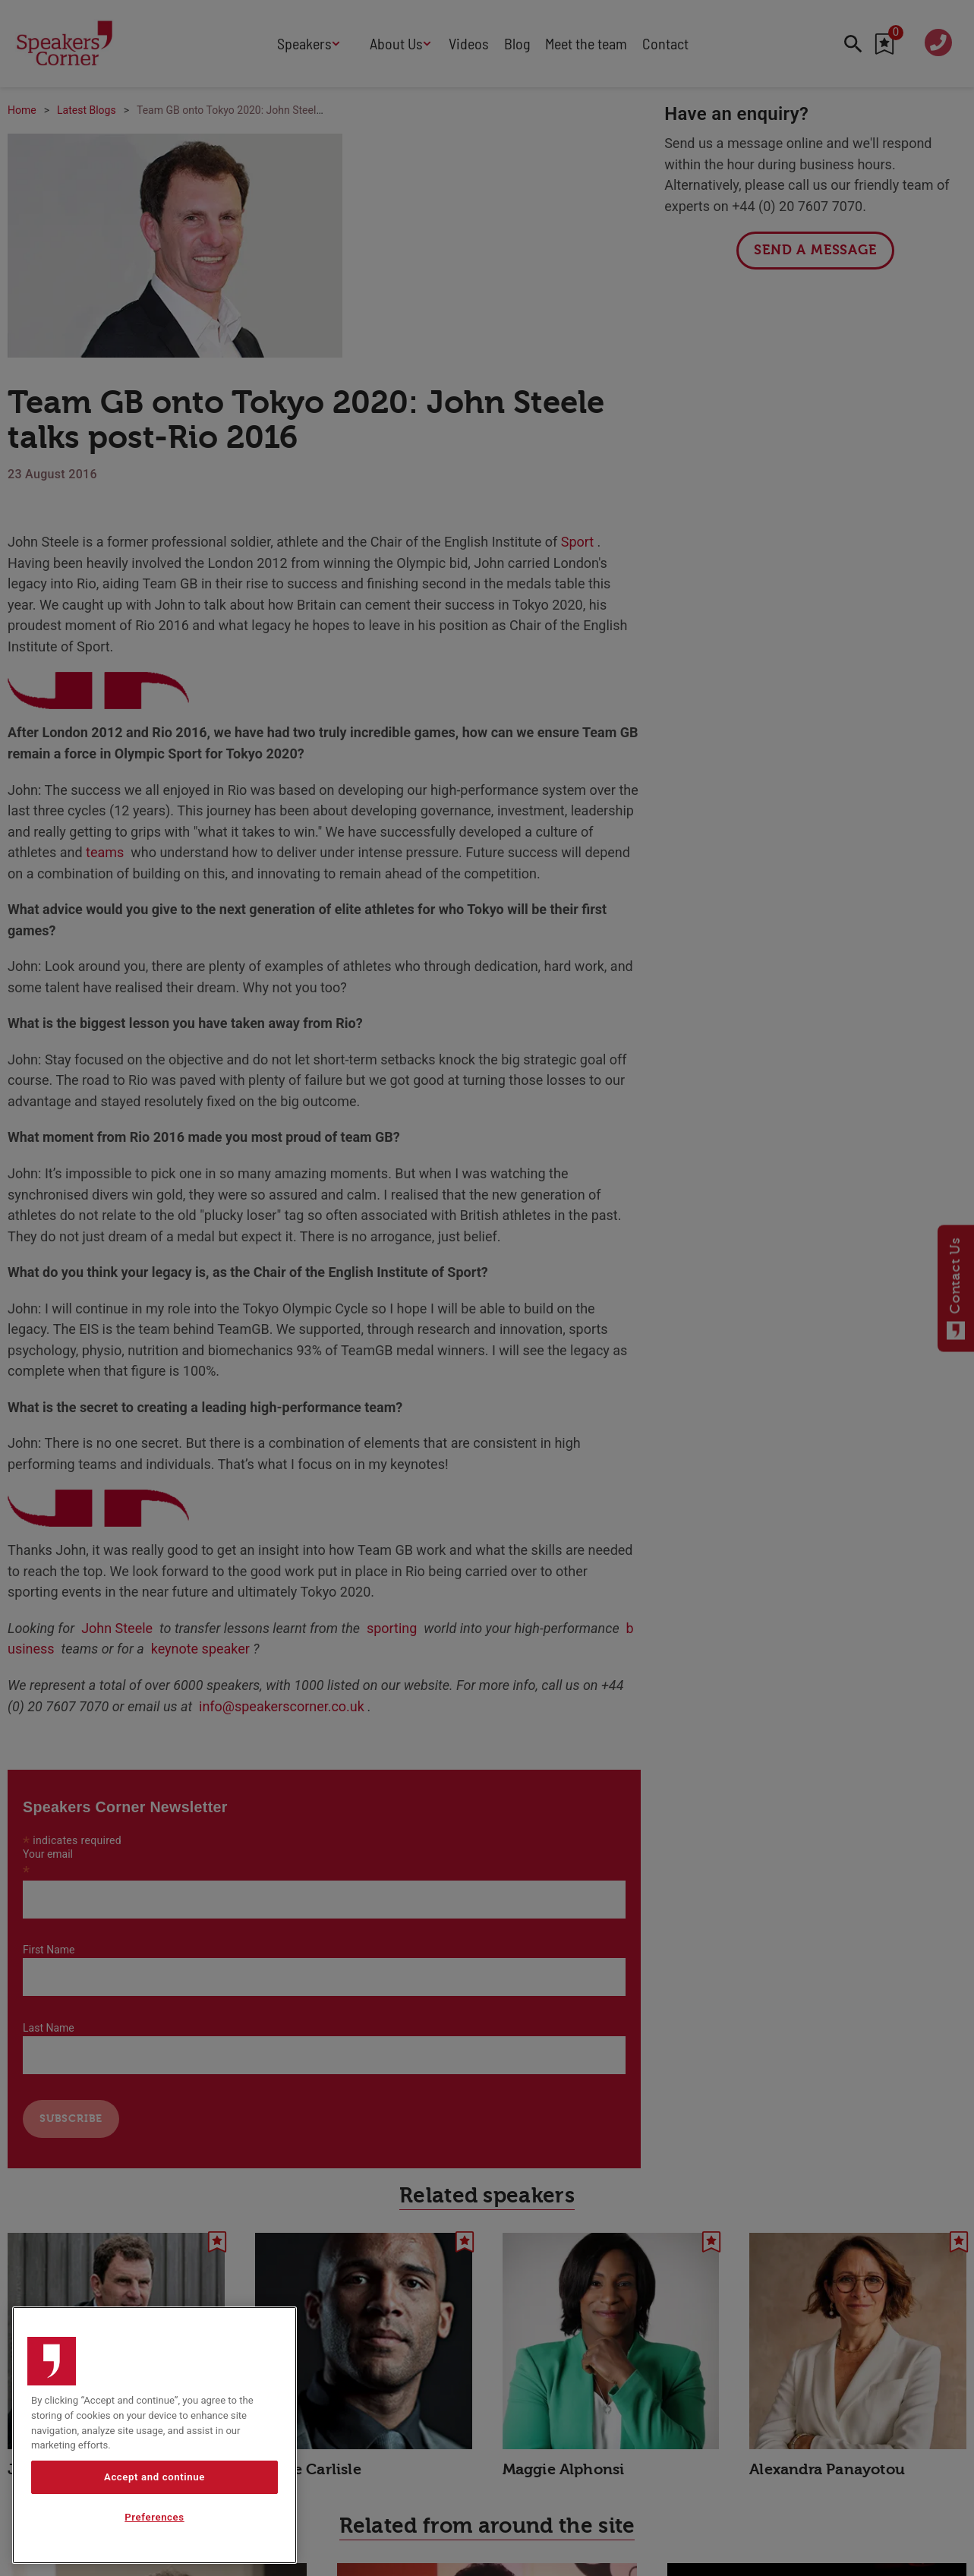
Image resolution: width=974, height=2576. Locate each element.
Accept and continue (154, 2481)
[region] (154, 2440)
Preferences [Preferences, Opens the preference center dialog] (154, 2521)
